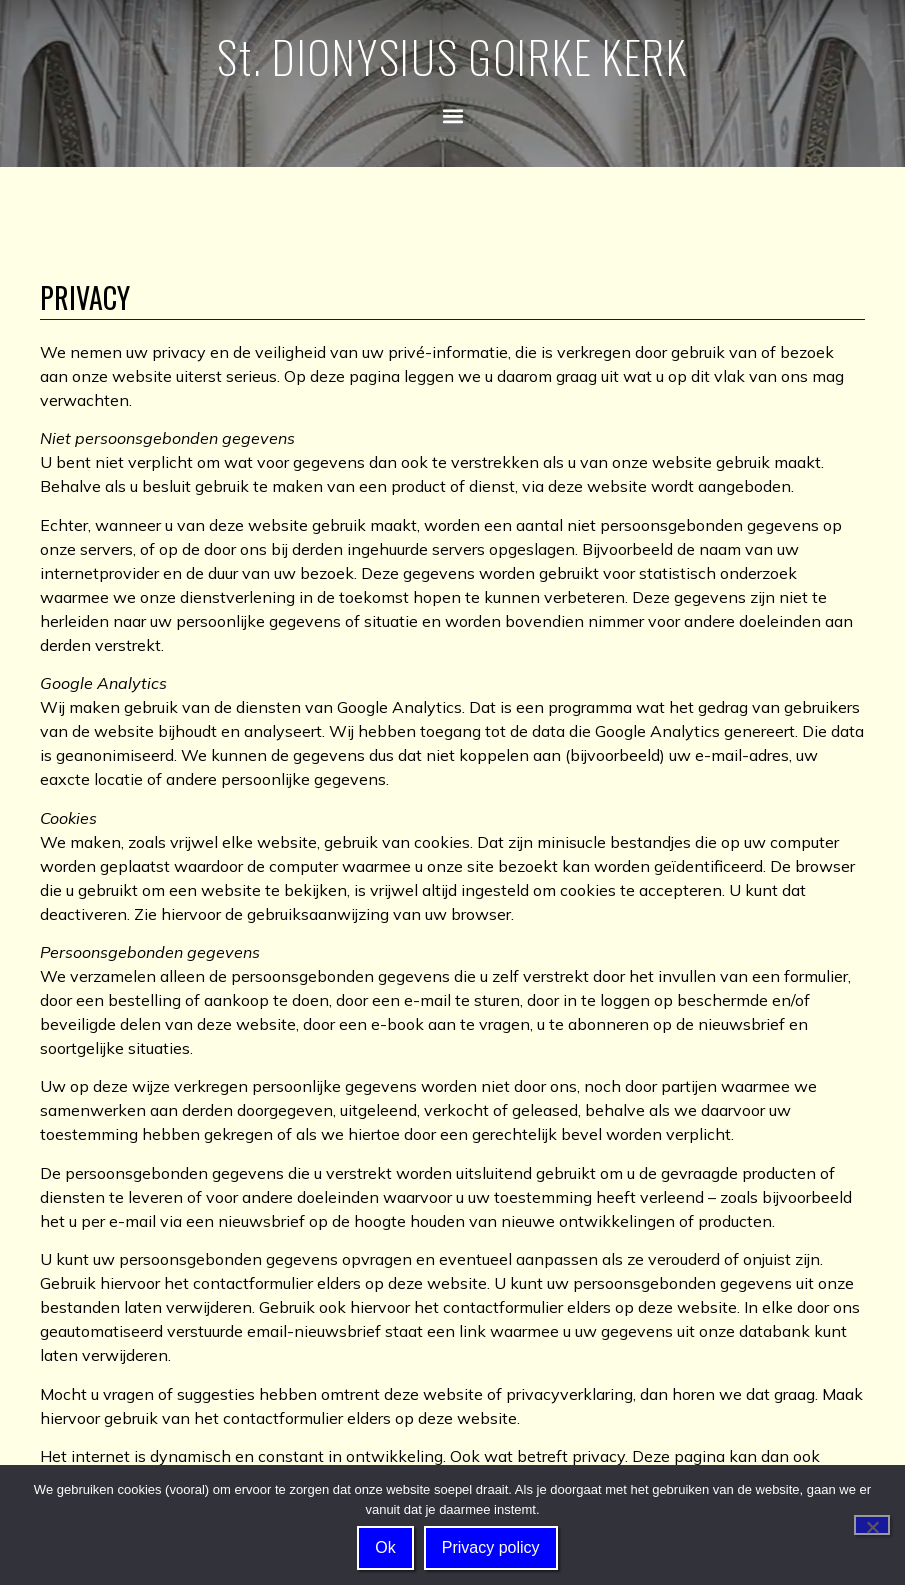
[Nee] (872, 1525)
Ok (385, 1547)
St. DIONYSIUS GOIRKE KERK (452, 56)
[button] (452, 115)
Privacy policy (491, 1547)
